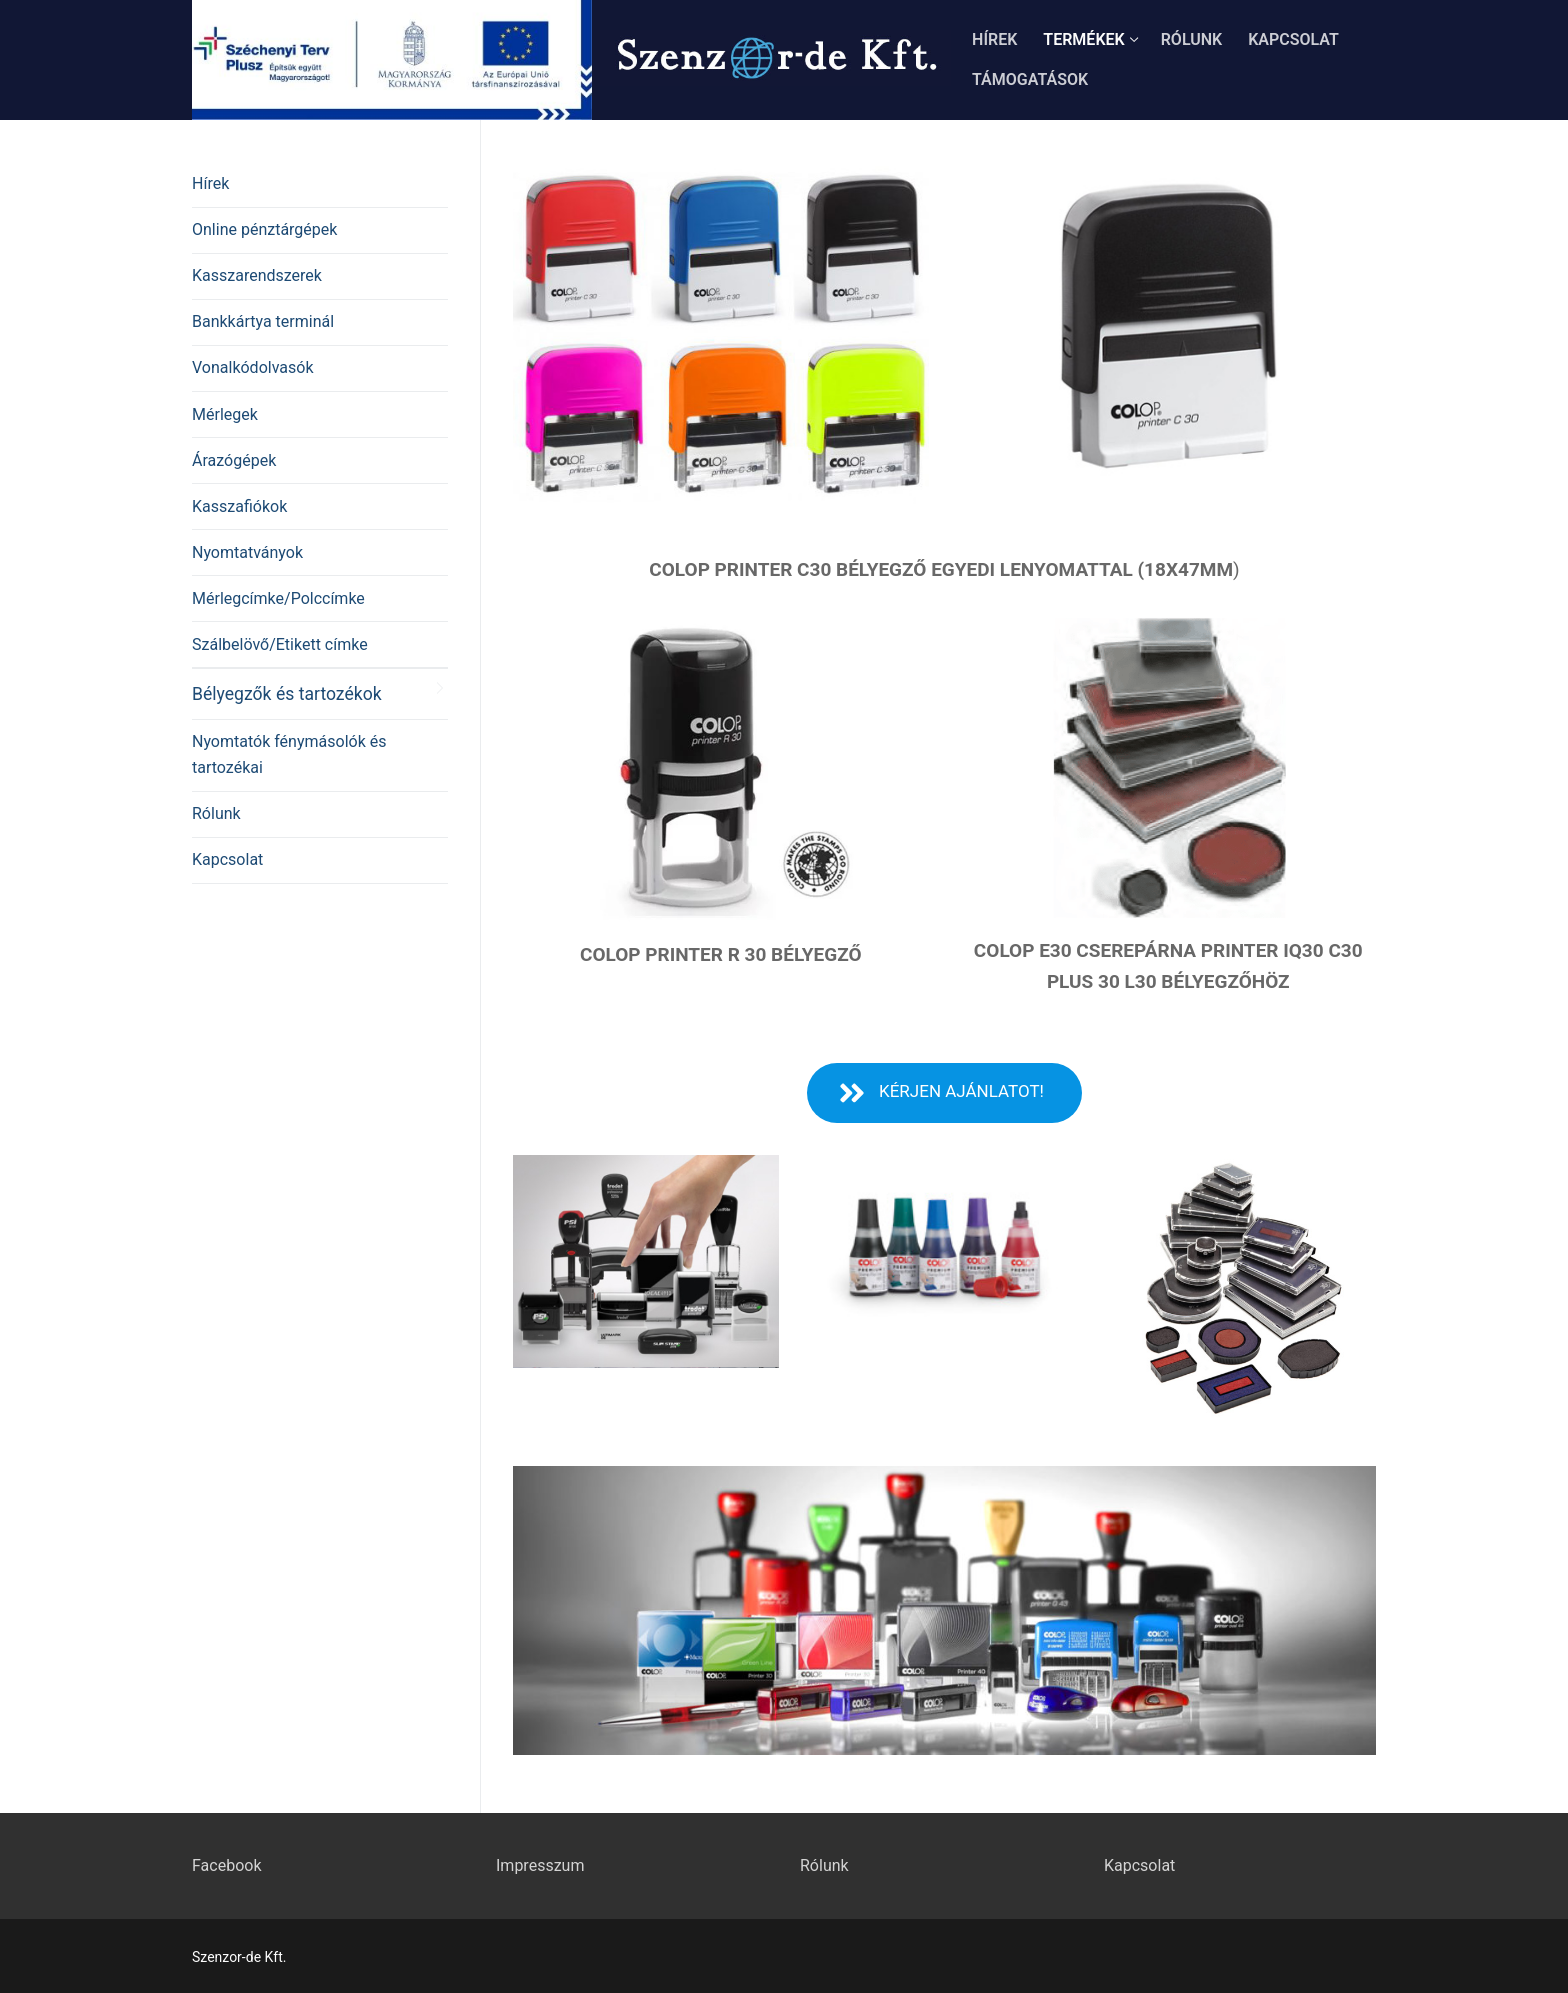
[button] (944, 1093)
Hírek (210, 183)
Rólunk (216, 813)
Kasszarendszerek (257, 275)
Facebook (226, 1865)
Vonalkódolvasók (252, 367)
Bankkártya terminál (263, 321)
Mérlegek (225, 414)
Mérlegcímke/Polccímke (278, 598)
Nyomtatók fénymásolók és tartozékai (289, 754)
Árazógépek (234, 460)
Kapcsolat (227, 859)
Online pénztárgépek (264, 229)
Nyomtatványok (247, 552)
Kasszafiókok (239, 506)
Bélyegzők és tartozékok (287, 694)
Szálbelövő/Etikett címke (280, 644)
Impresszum (540, 1865)
